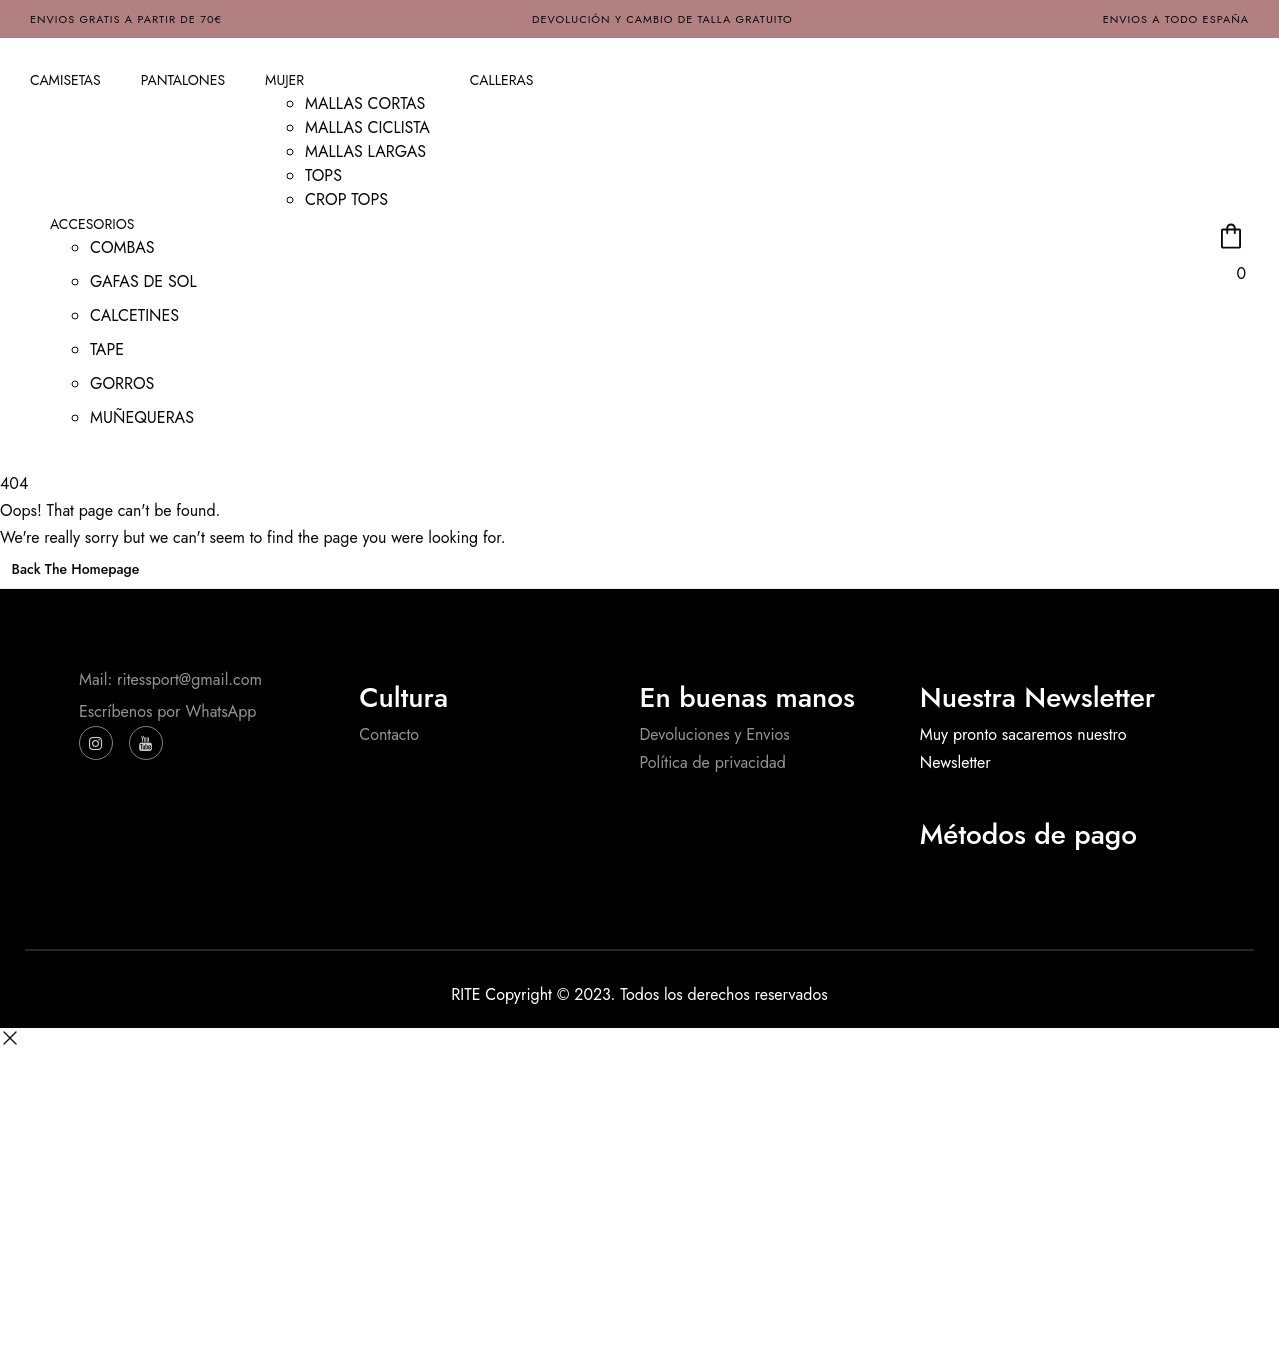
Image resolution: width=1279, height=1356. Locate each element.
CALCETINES (134, 315)
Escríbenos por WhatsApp (167, 711)
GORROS (122, 383)
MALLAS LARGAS (365, 151)
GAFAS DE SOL (143, 281)
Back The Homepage (76, 569)
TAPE (107, 349)
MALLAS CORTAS (365, 103)
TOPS (323, 175)
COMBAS (122, 247)
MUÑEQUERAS (142, 417)
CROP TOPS (346, 199)
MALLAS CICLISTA (367, 127)
